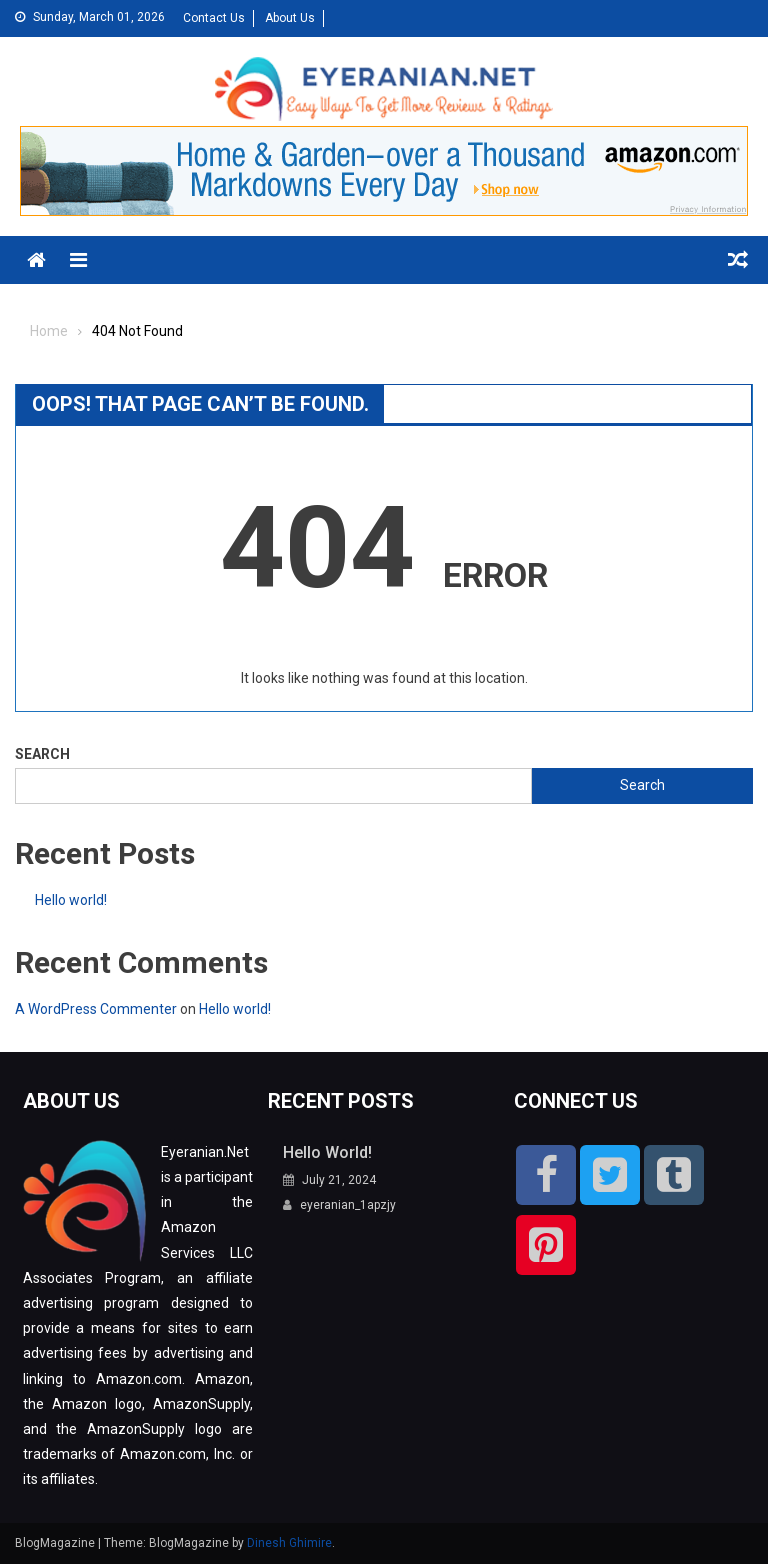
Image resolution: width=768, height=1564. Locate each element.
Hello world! (71, 900)
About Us (290, 18)
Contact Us (214, 18)
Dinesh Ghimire (289, 1543)
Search (42, 754)
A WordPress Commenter (96, 1009)
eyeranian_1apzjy (348, 1205)
